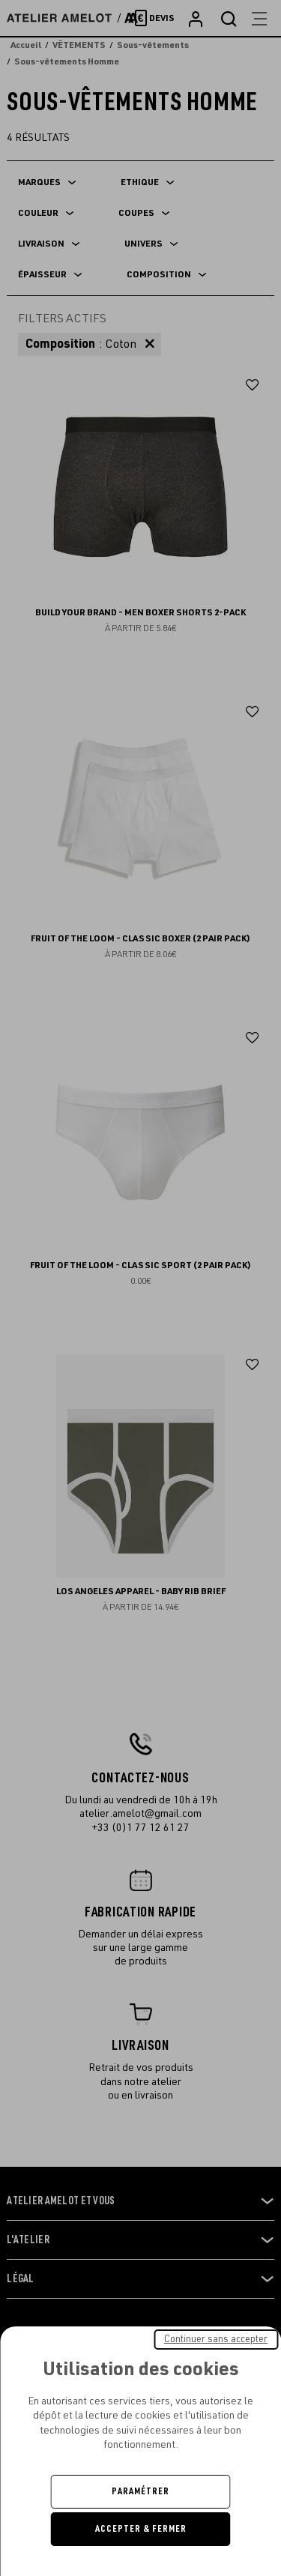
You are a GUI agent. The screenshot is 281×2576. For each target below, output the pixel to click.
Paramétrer (140, 2491)
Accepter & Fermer (141, 2529)
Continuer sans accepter (216, 2339)
